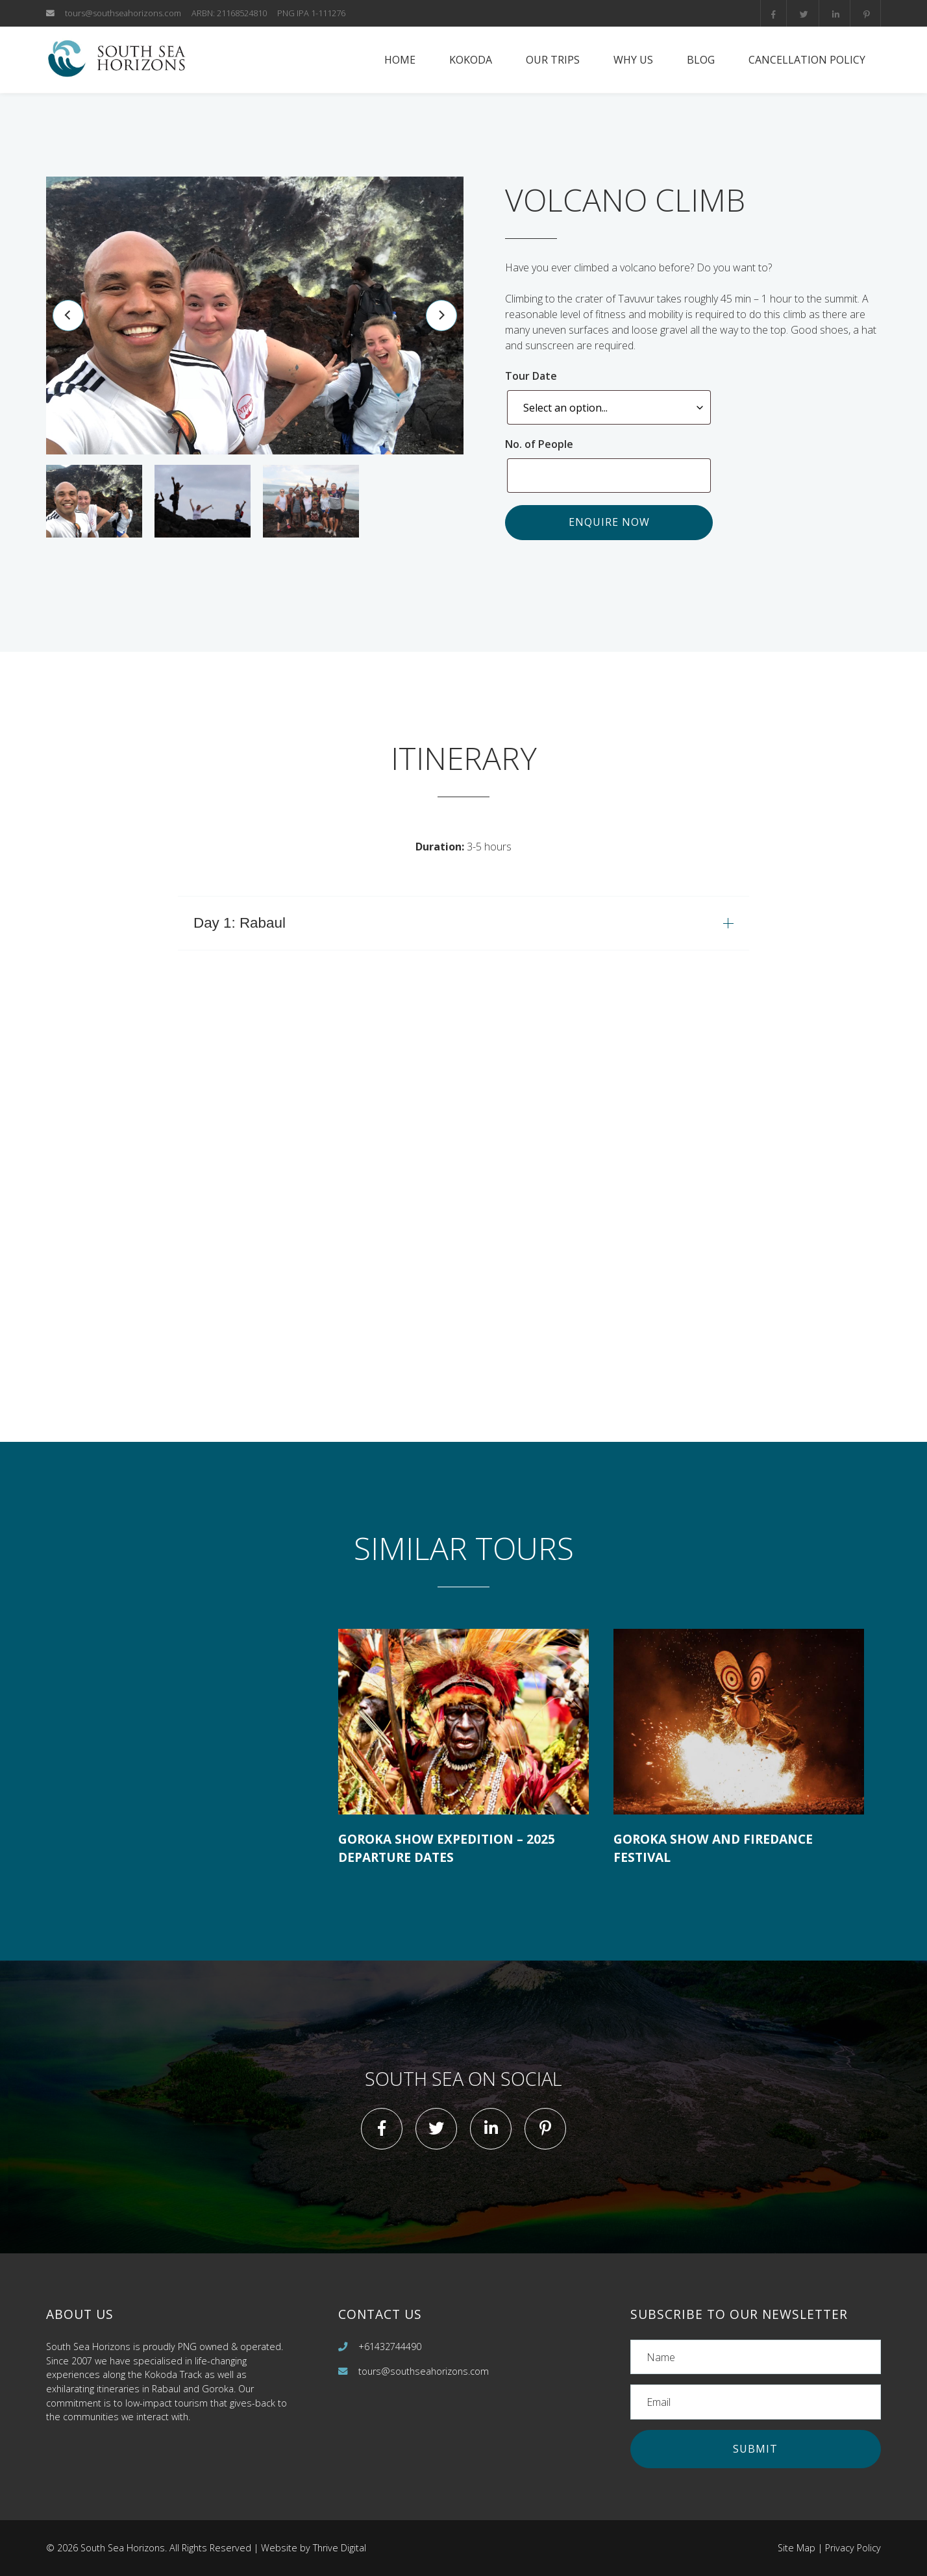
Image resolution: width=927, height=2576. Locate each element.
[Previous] (68, 315)
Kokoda (470, 60)
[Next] (441, 315)
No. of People (541, 444)
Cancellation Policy (806, 60)
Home (399, 60)
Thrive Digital (339, 2548)
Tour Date (533, 376)
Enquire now (609, 522)
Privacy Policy (853, 2548)
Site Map (796, 2548)
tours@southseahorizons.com (123, 13)
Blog (701, 60)
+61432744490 (389, 2346)
